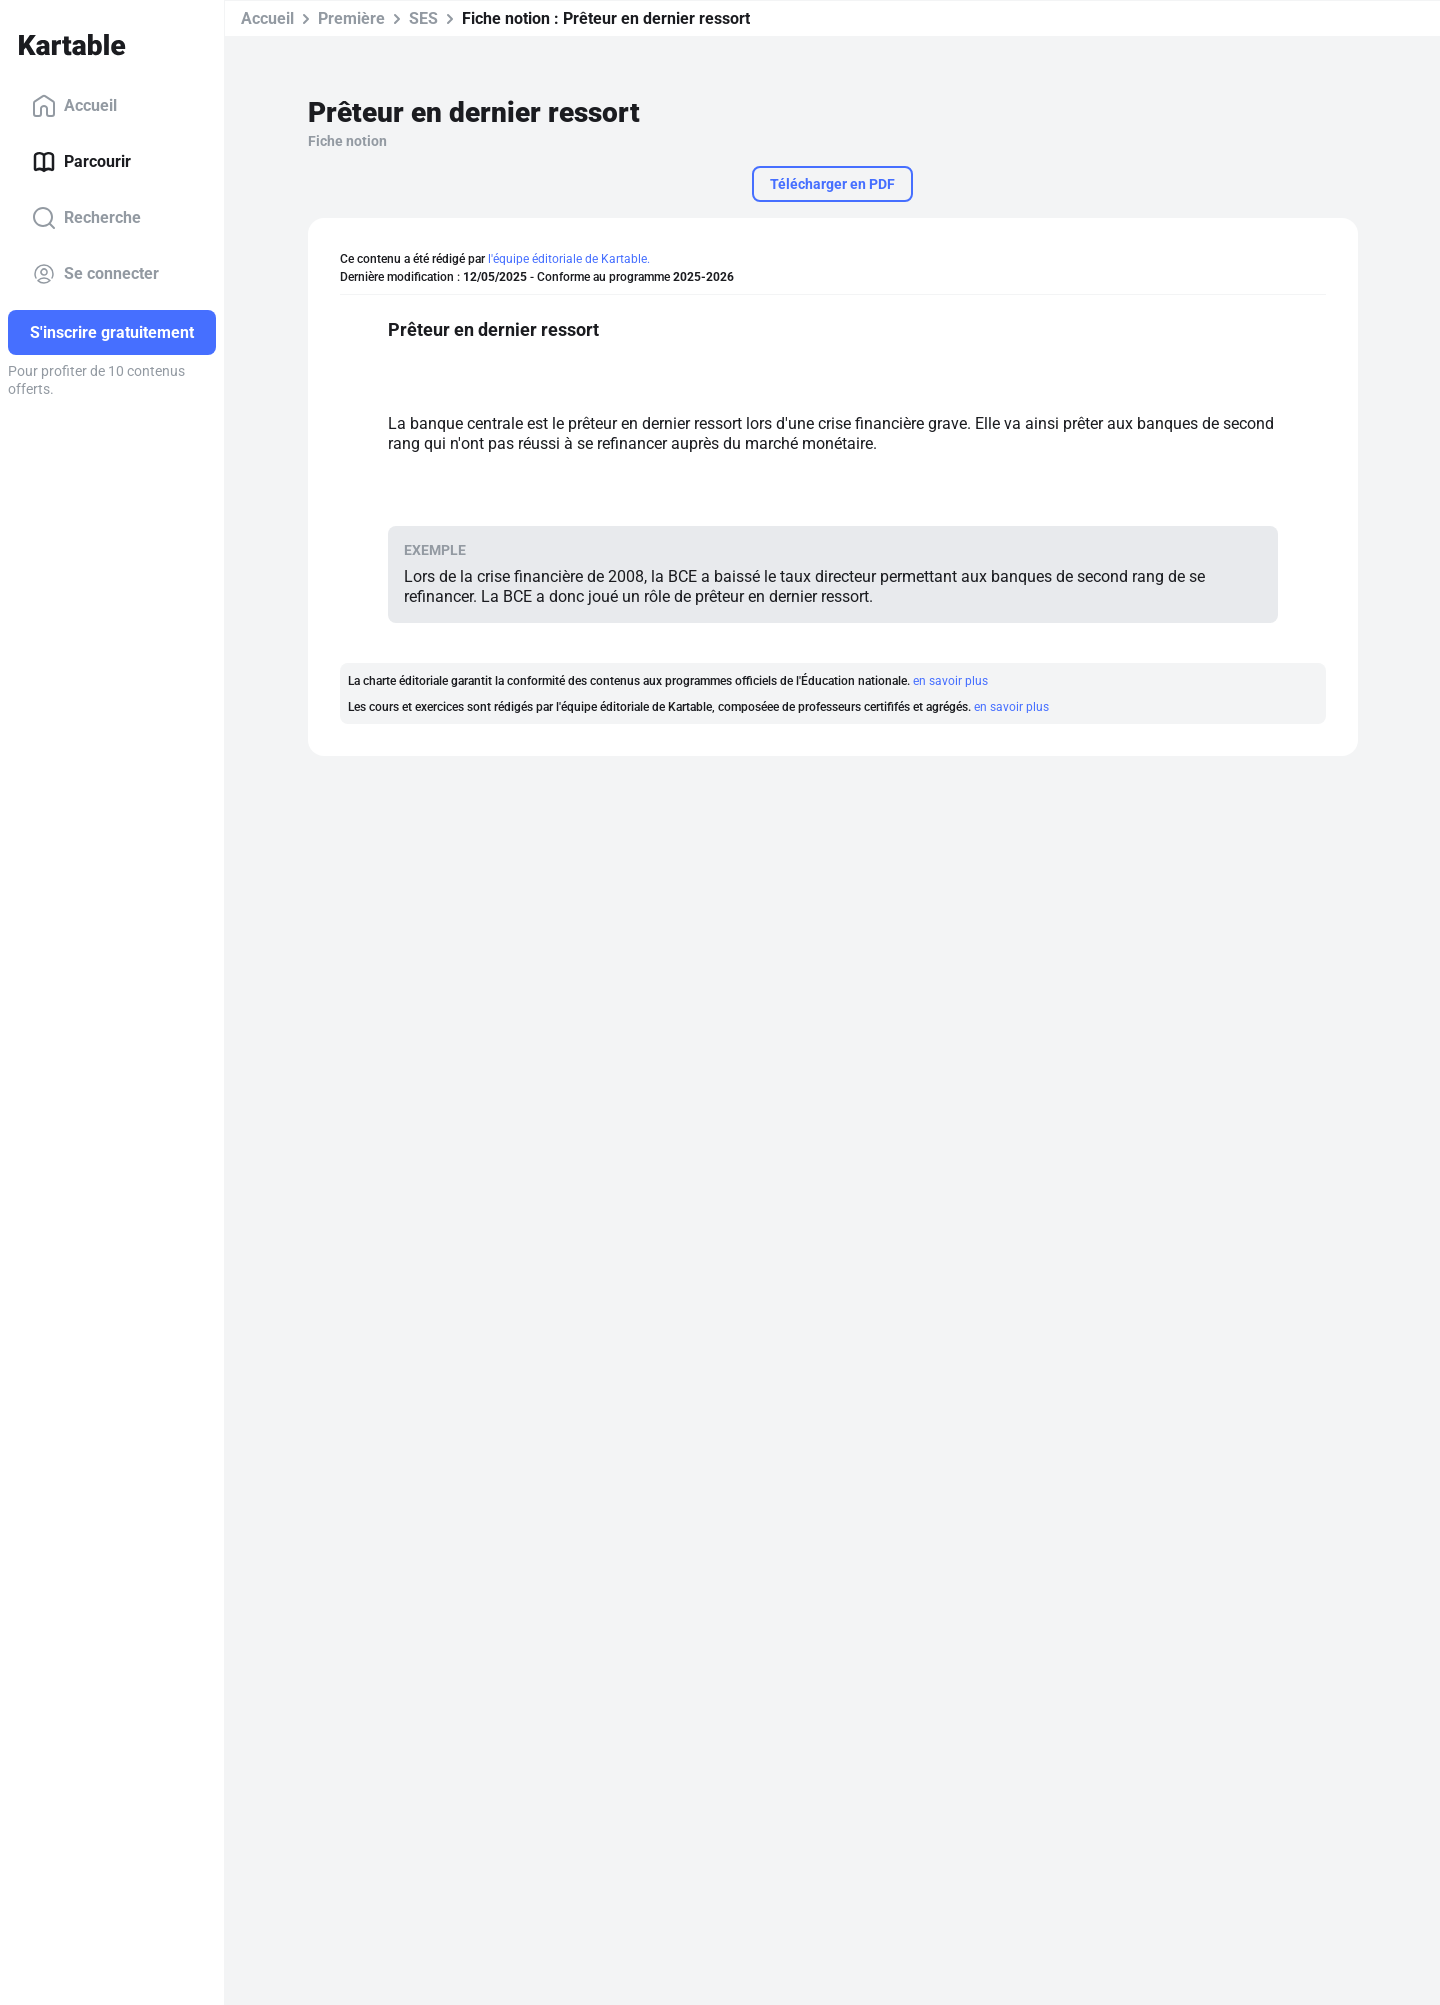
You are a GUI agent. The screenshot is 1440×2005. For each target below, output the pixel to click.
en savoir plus (950, 681)
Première (351, 18)
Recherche (86, 218)
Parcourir (81, 162)
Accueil (74, 106)
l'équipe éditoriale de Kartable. (569, 259)
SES (423, 18)
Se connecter (95, 274)
